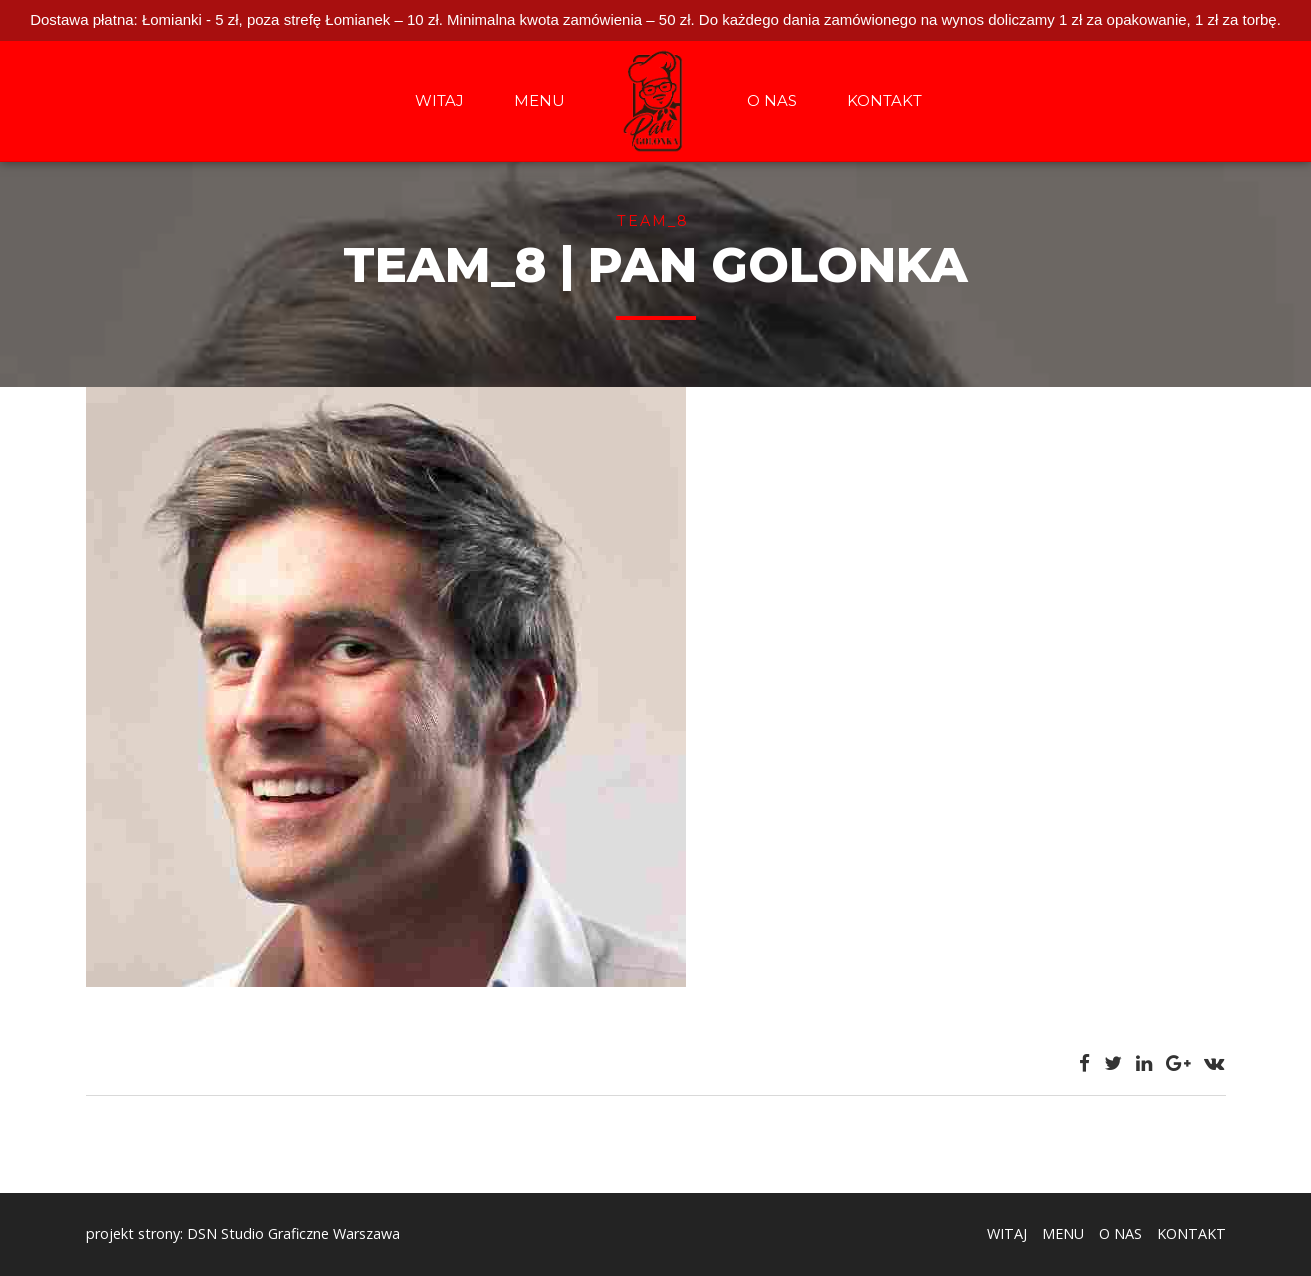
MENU (539, 100)
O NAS (772, 100)
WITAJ (439, 100)
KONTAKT (884, 100)
